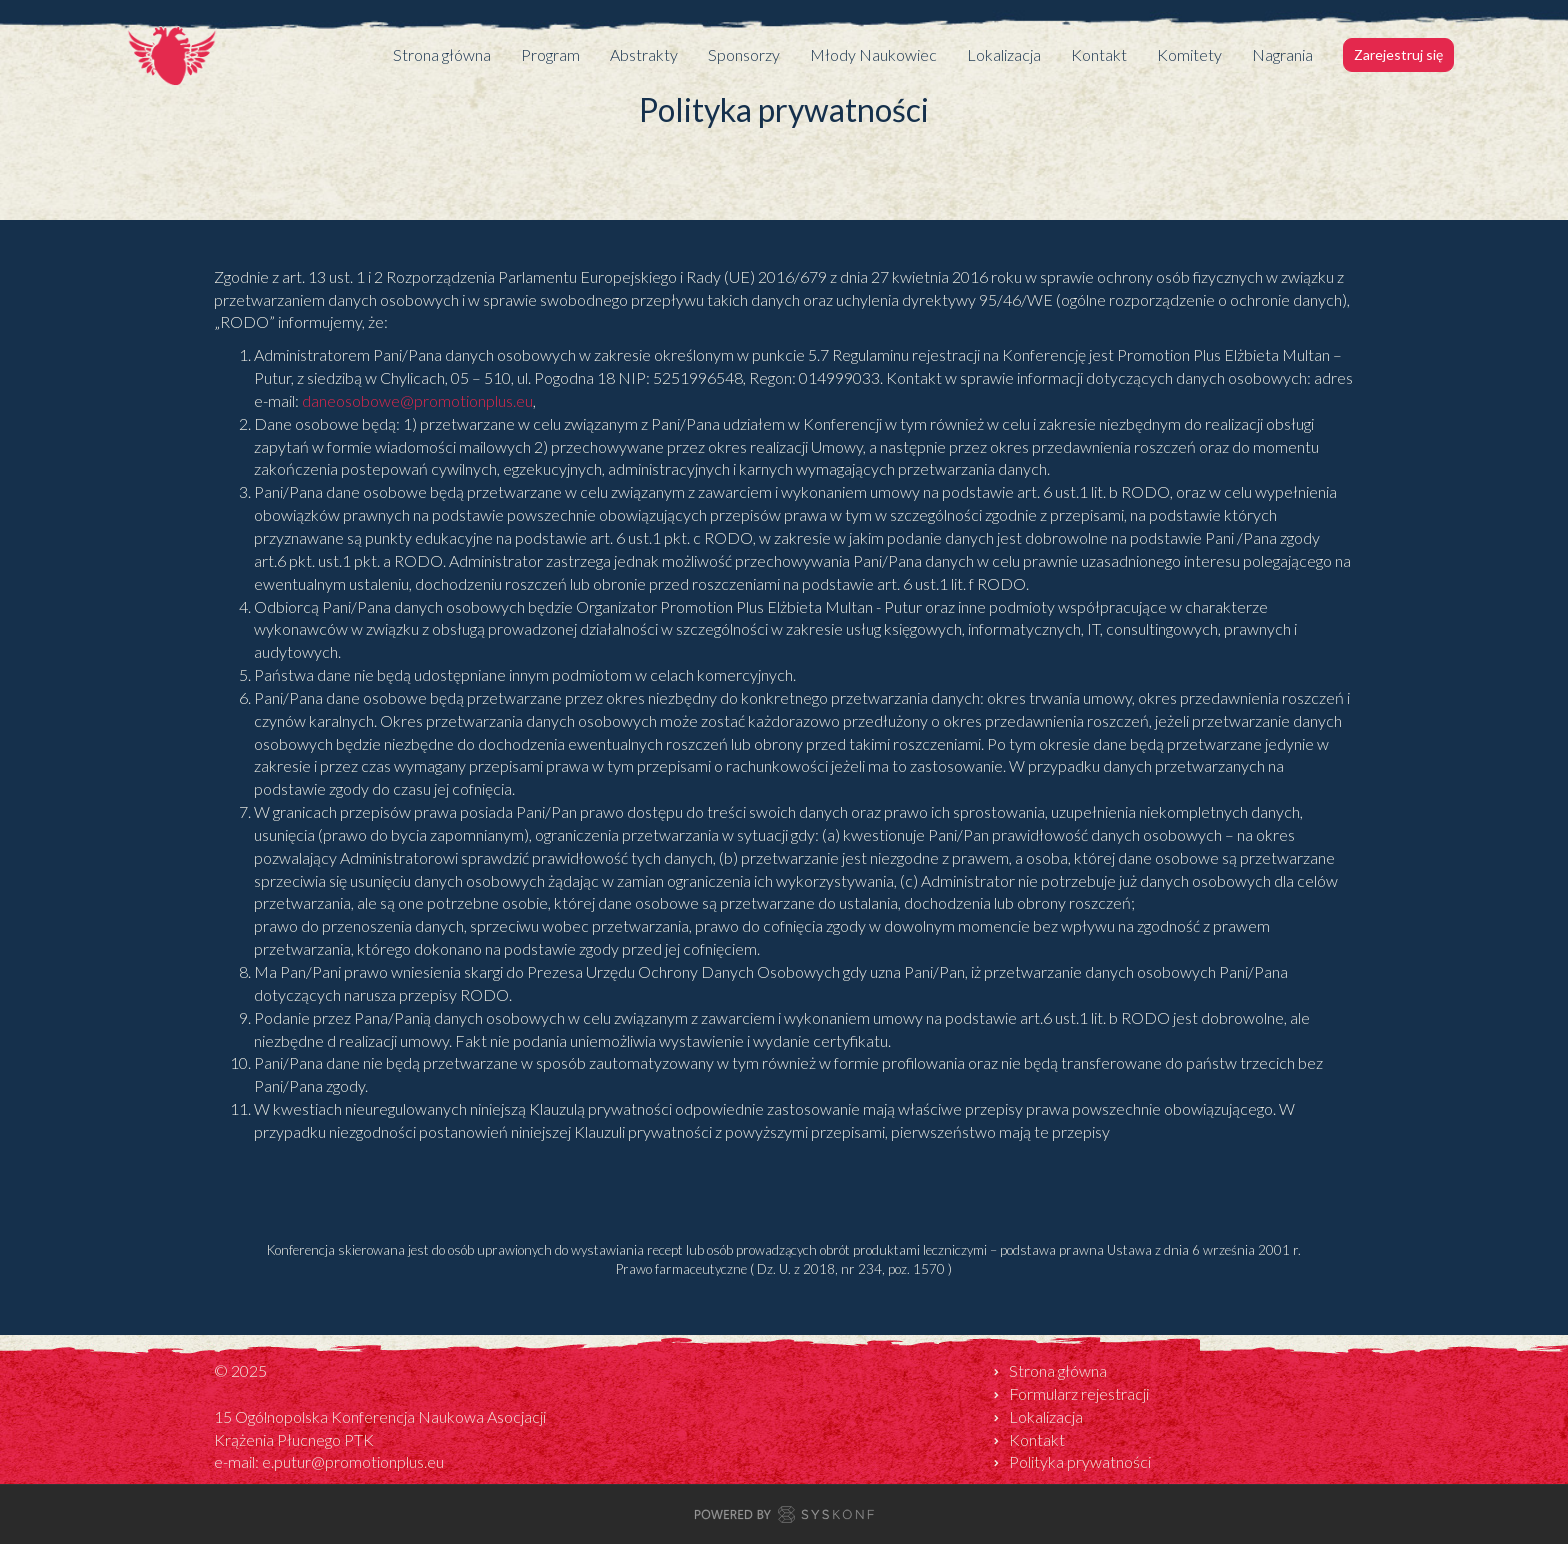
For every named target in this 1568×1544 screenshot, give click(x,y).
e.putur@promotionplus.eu (353, 1461)
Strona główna (442, 54)
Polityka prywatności (1080, 1461)
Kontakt (1099, 54)
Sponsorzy (744, 54)
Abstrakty (644, 54)
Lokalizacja (1004, 54)
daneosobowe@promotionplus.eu (417, 400)
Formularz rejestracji (1079, 1393)
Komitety (1189, 54)
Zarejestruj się (1398, 54)
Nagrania (1282, 54)
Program (550, 54)
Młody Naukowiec (873, 54)
